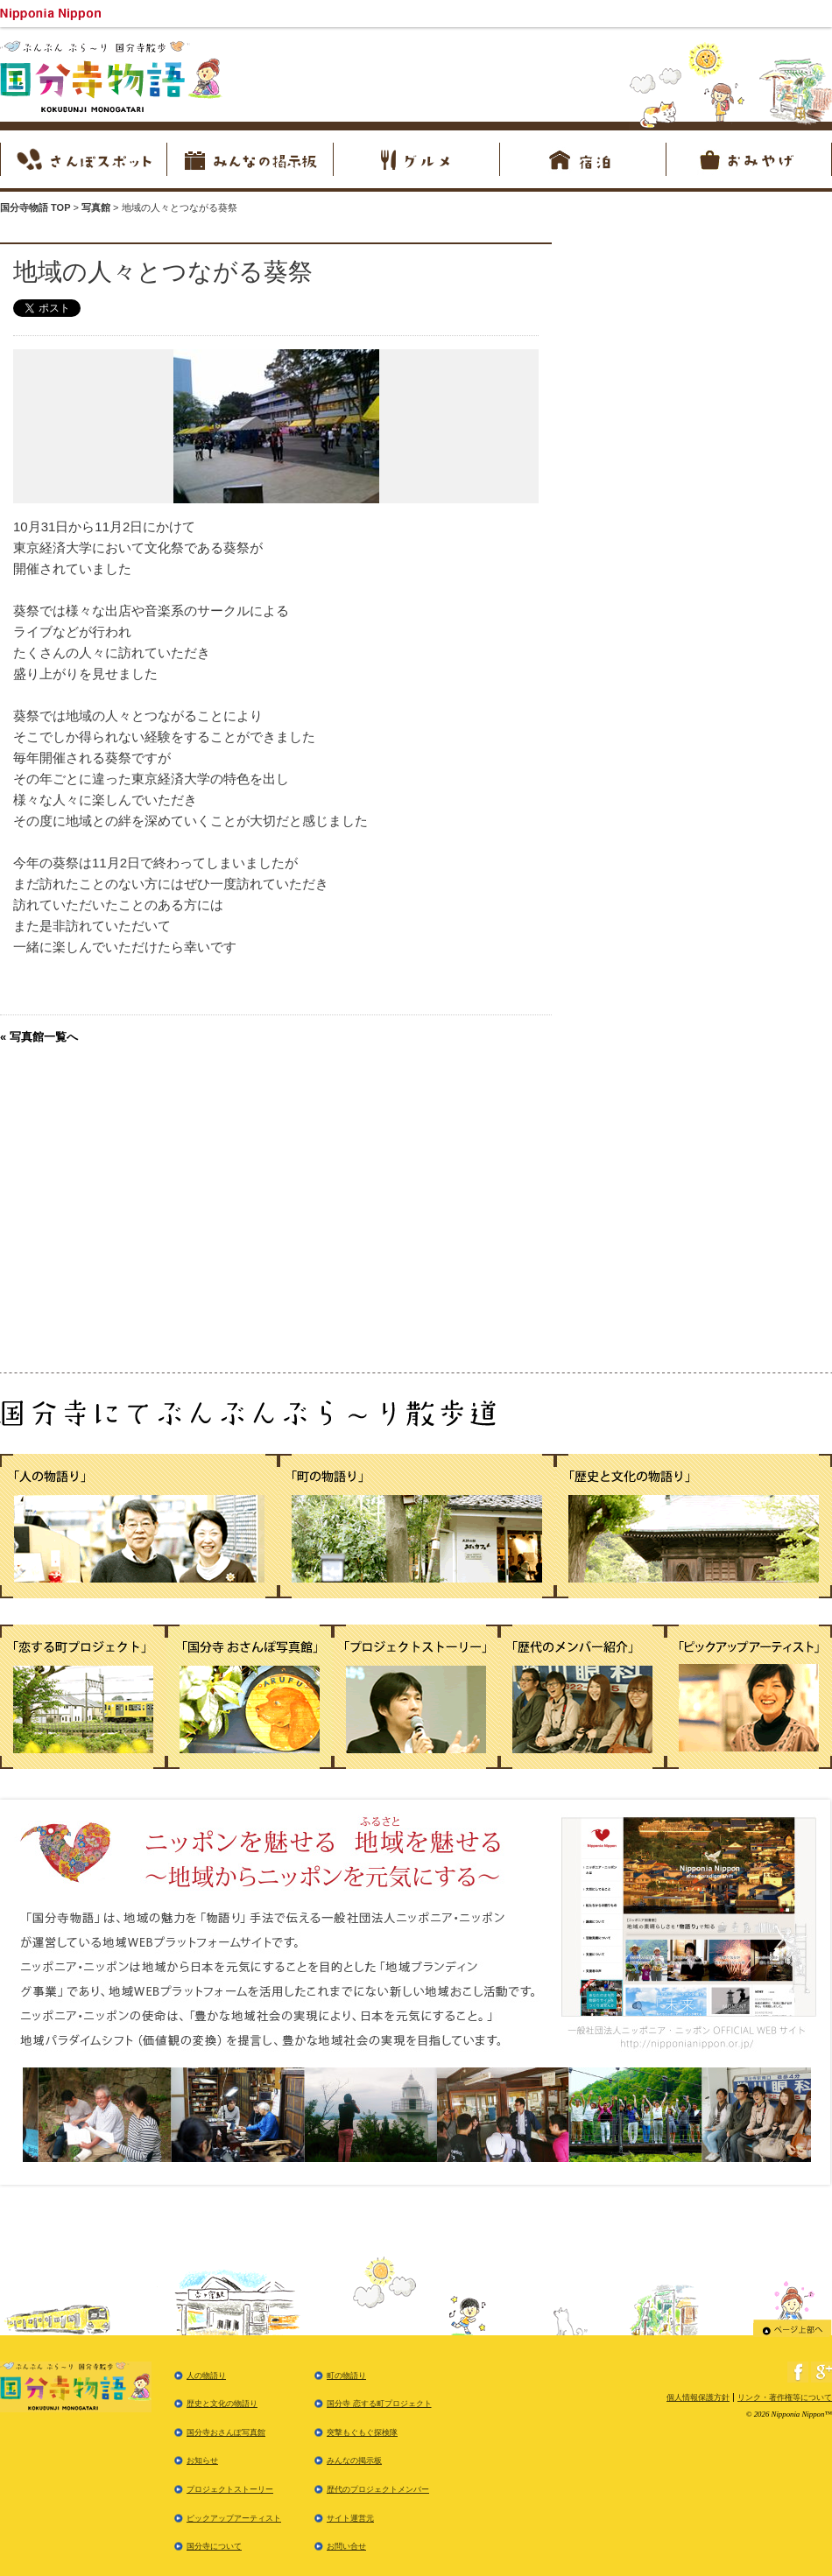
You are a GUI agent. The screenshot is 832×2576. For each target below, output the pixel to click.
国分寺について (214, 2546)
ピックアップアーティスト (234, 2518)
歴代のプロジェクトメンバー (378, 2489)
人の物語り (206, 2375)
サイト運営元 (350, 2518)
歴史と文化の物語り (222, 2403)
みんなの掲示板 (354, 2460)
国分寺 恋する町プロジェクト (379, 2403)
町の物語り (346, 2375)
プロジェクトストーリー (230, 2489)
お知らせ (202, 2460)
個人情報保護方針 (698, 2397)
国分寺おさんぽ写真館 (226, 2432)
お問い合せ (346, 2546)
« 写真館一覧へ (39, 1036)
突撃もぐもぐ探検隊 (362, 2432)
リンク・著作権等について (784, 2397)
